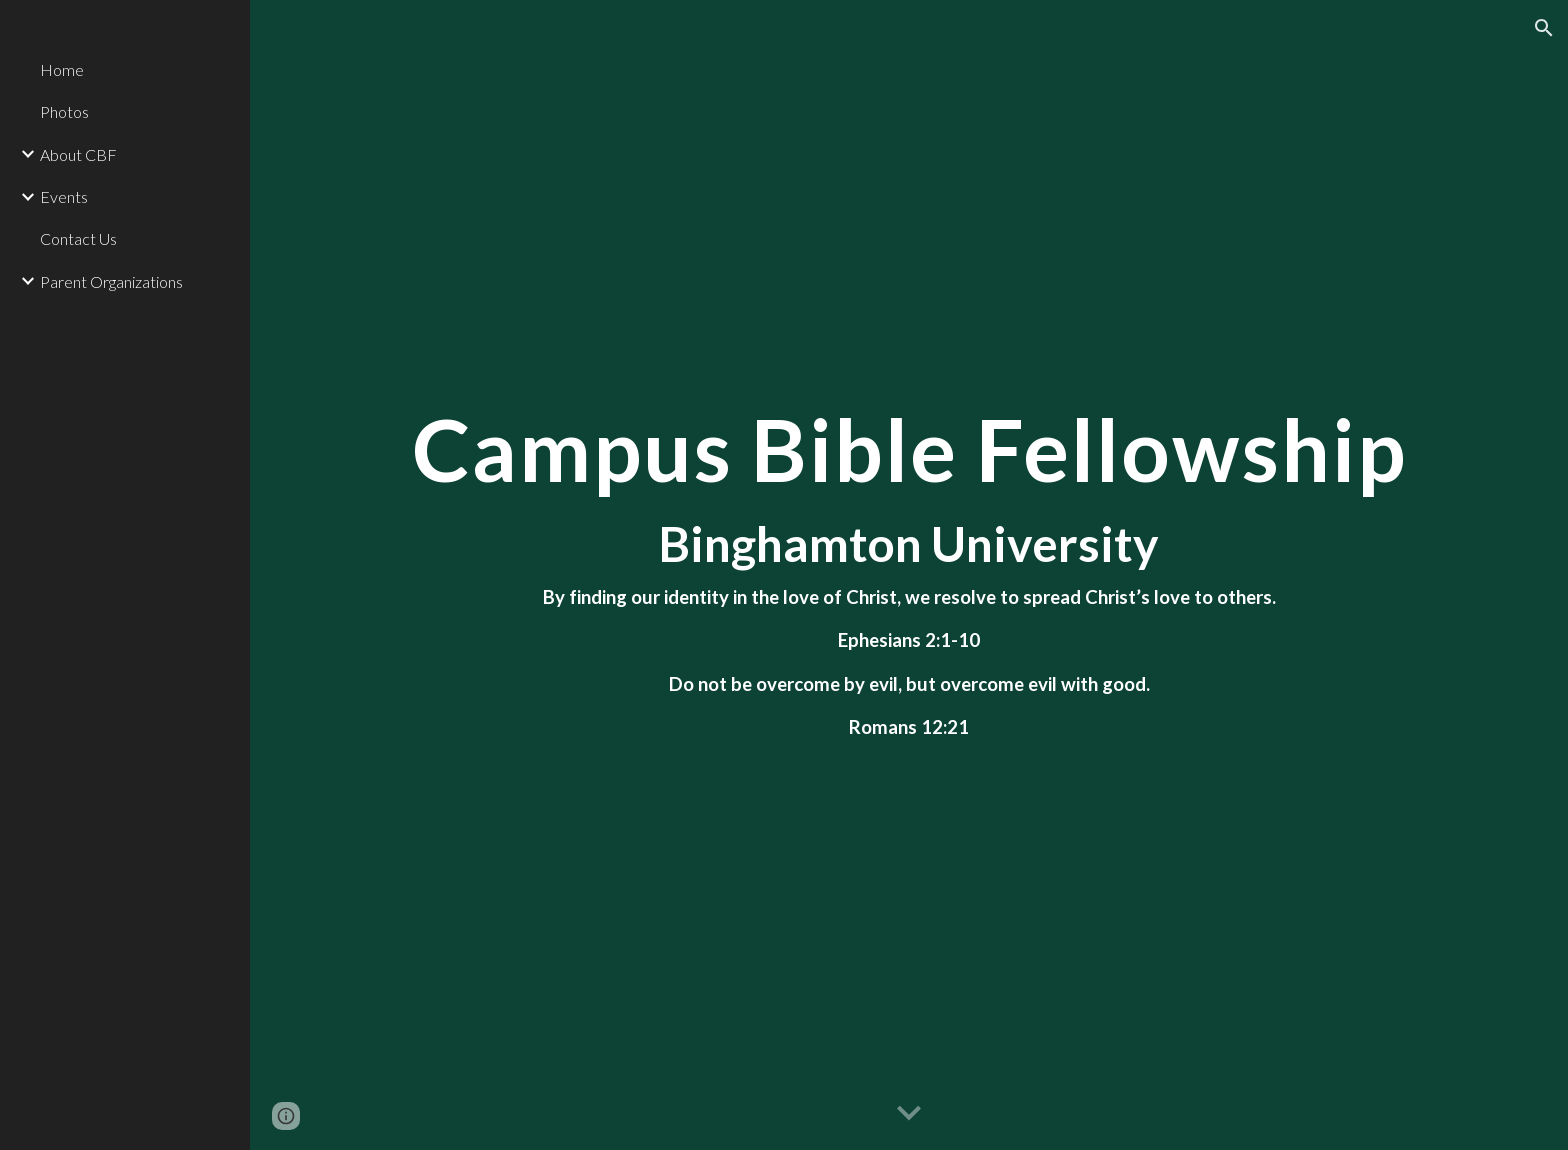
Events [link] (64, 196)
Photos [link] (64, 111)
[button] (1544, 28)
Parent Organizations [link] (111, 281)
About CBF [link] (78, 154)
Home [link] (62, 69)
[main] (909, 575)
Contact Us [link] (78, 238)
